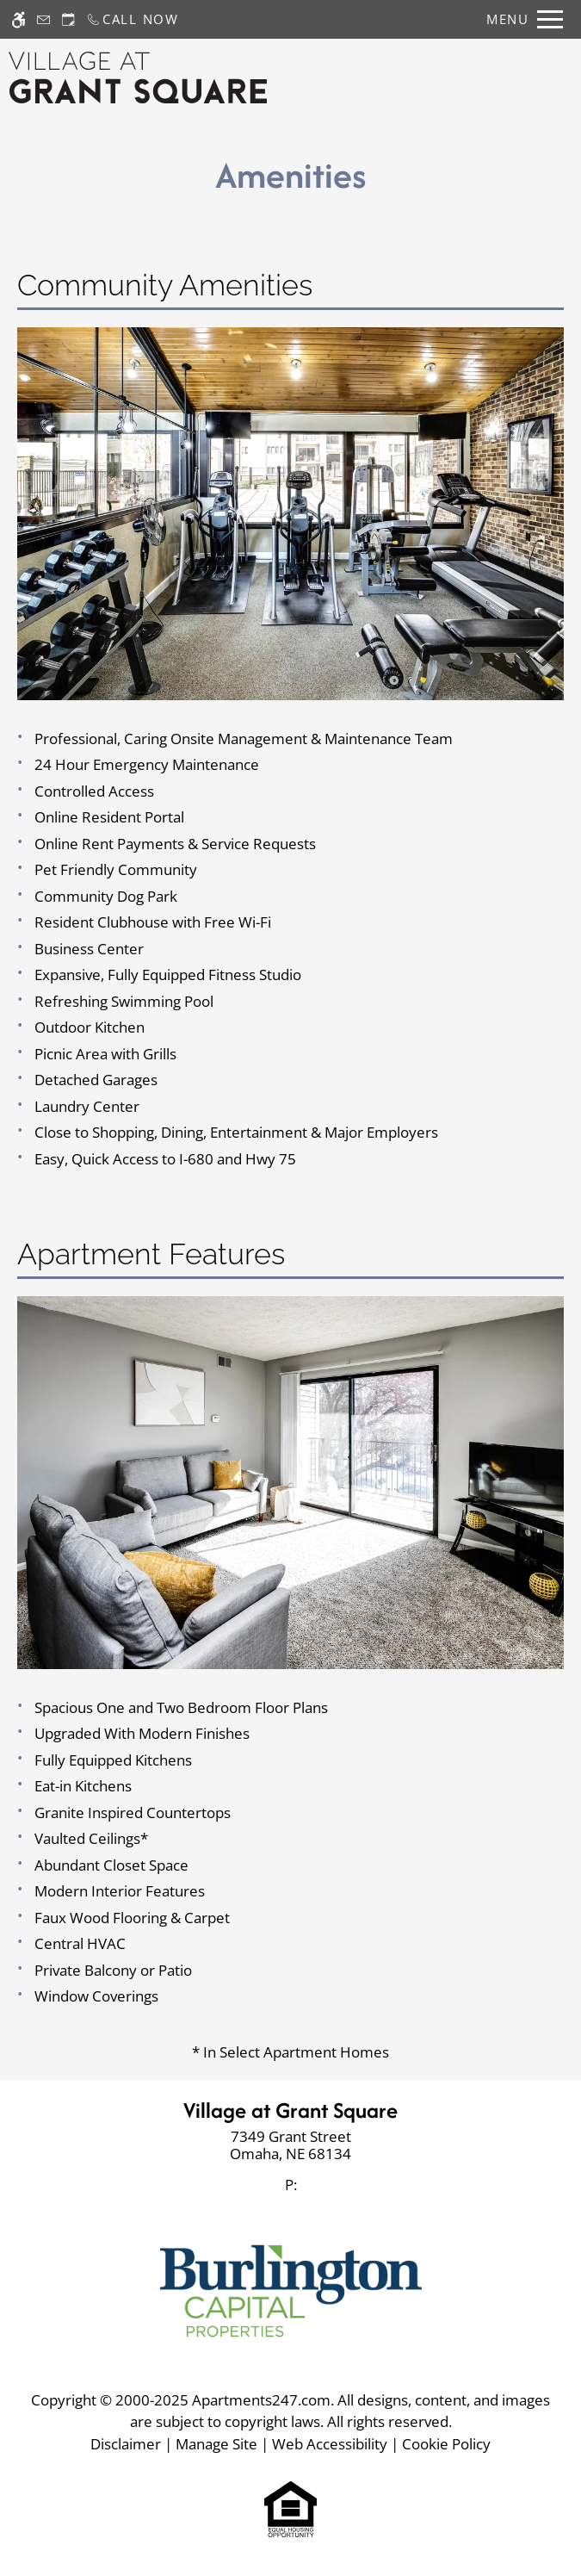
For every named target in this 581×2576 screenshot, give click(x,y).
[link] (290, 2145)
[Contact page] (43, 19)
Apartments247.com (261, 2400)
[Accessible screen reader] (18, 19)
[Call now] (133, 19)
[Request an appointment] (68, 19)
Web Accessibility (329, 2444)
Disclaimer (125, 2444)
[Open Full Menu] (520, 19)
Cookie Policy (446, 2444)
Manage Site (216, 2444)
